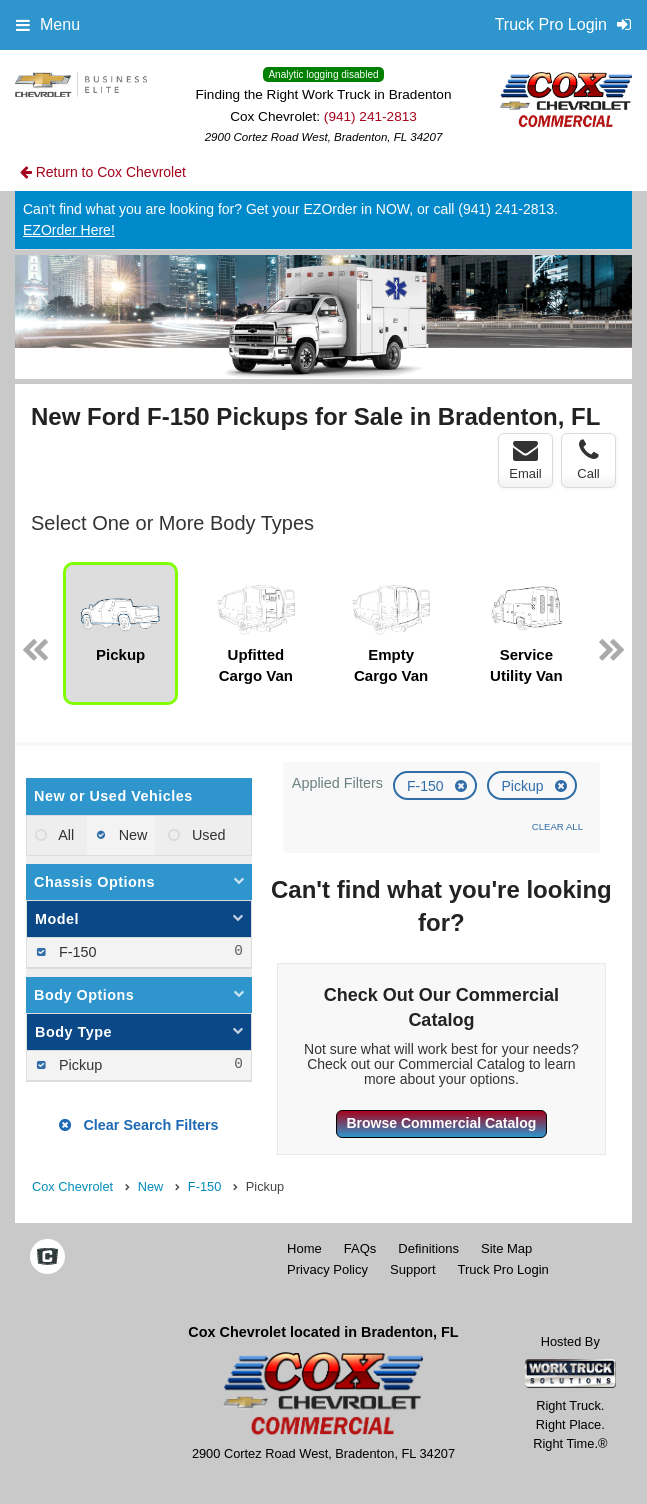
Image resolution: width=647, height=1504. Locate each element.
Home (304, 1248)
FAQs (360, 1248)
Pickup (524, 786)
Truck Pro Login (503, 1269)
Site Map (506, 1248)
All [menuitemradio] (64, 835)
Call (588, 460)
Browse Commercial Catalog (441, 1123)
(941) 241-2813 (370, 116)
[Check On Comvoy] (47, 1259)
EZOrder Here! (69, 230)
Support (413, 1269)
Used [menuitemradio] (207, 835)
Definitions (428, 1248)
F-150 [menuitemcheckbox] (76, 952)
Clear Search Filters (138, 1125)
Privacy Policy (327, 1269)
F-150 (427, 786)
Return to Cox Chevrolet (103, 172)
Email (525, 460)
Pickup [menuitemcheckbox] (78, 1065)
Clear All (557, 826)
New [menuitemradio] (131, 835)
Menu (48, 24)
